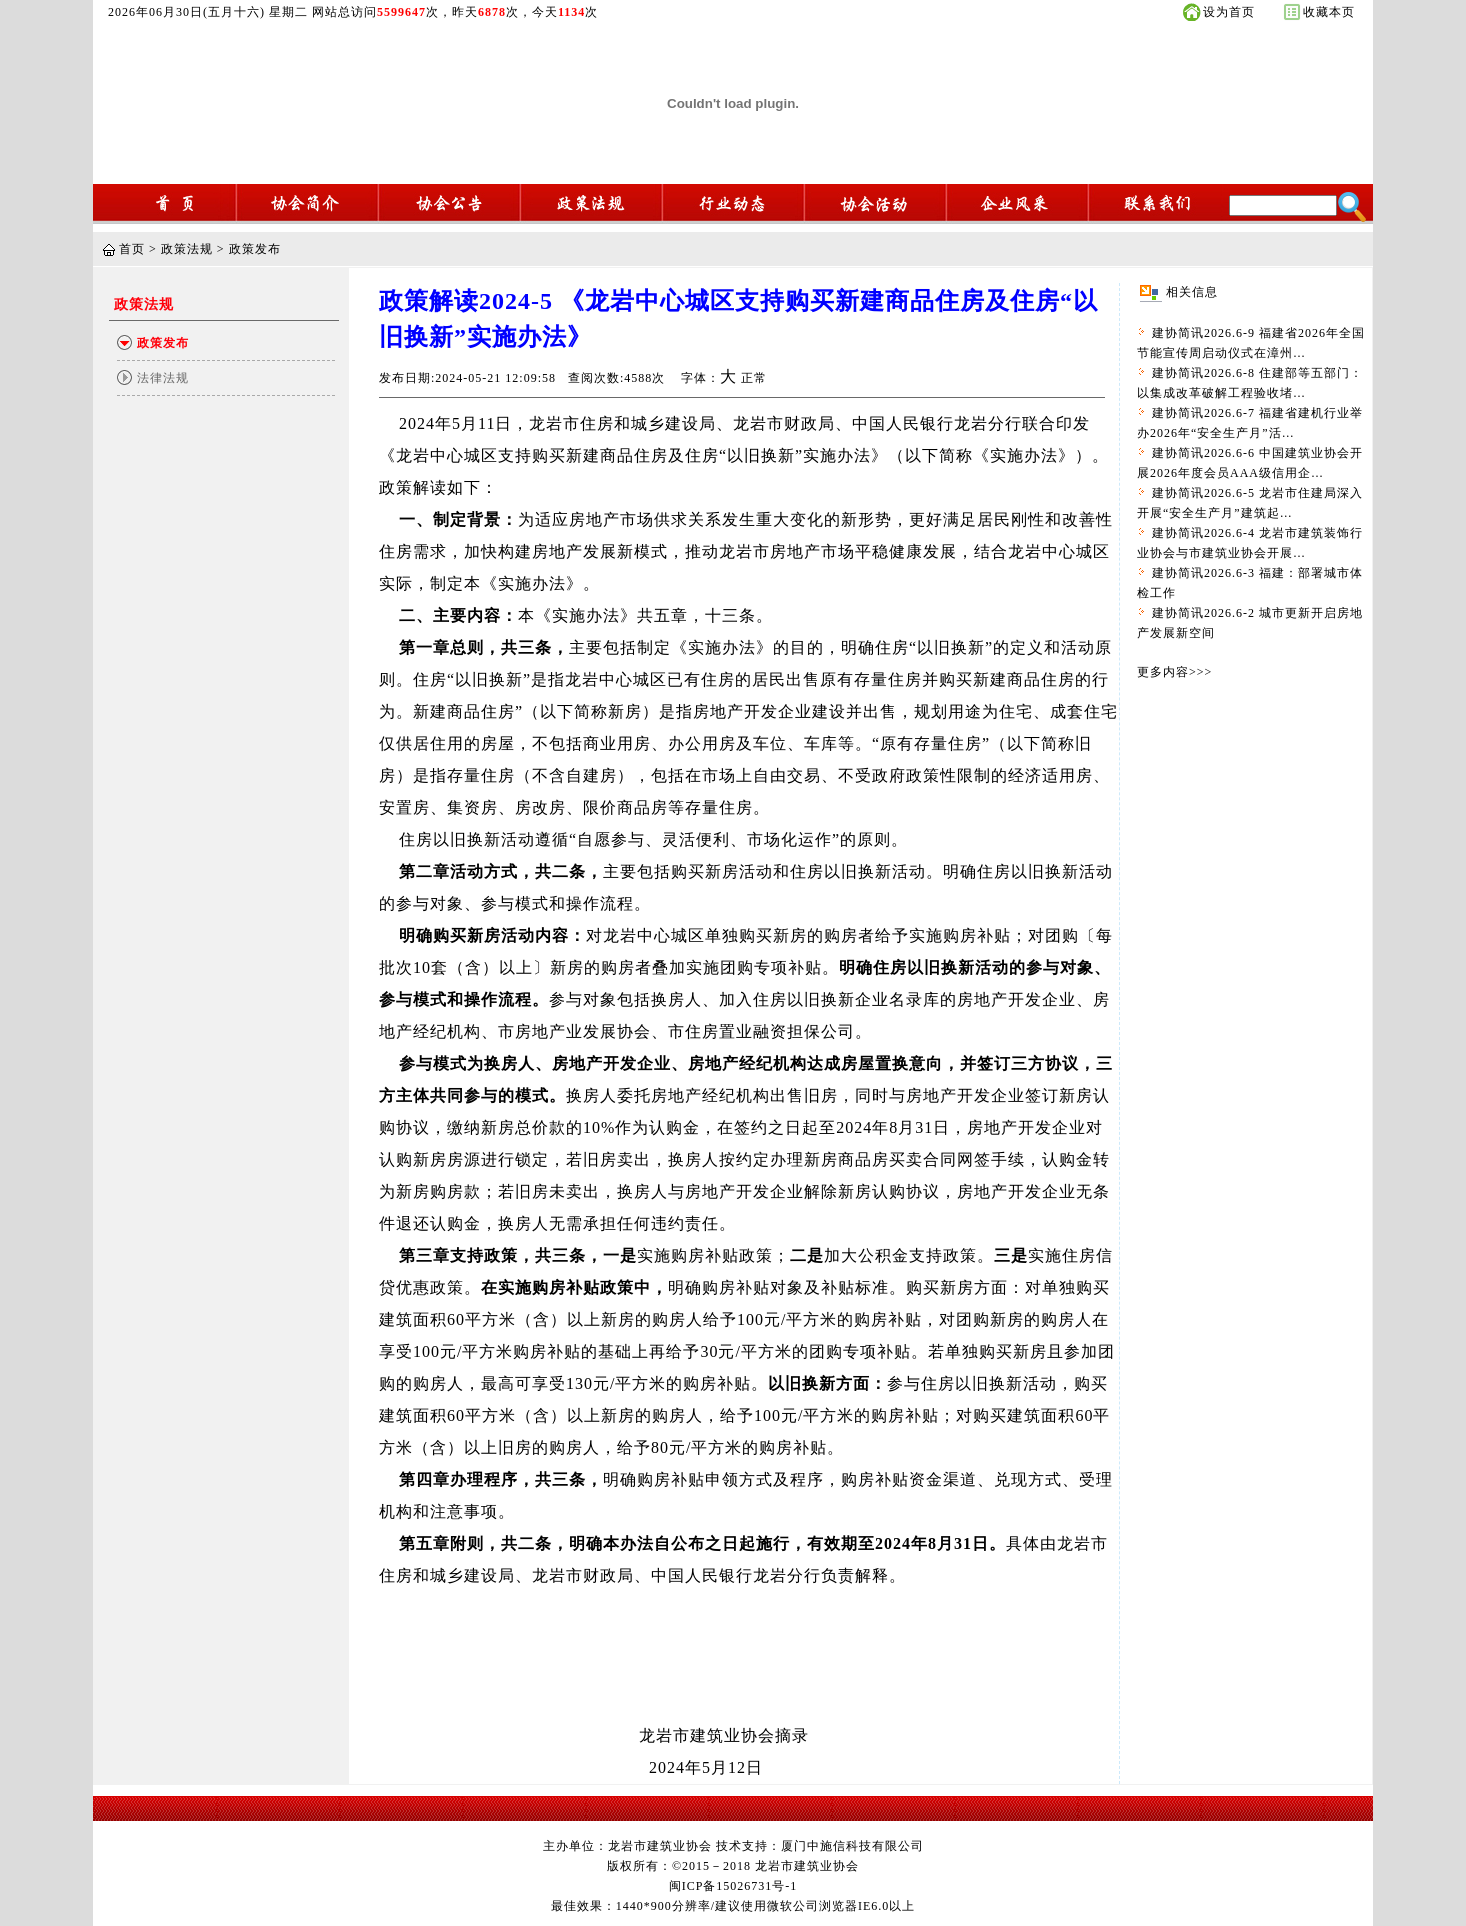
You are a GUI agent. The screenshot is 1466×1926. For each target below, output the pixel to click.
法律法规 (163, 378)
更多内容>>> (1174, 672)
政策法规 (187, 249)
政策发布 (255, 249)
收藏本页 (1329, 12)
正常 (754, 378)
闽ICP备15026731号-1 (733, 1886)
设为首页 (1229, 12)
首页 (132, 249)
